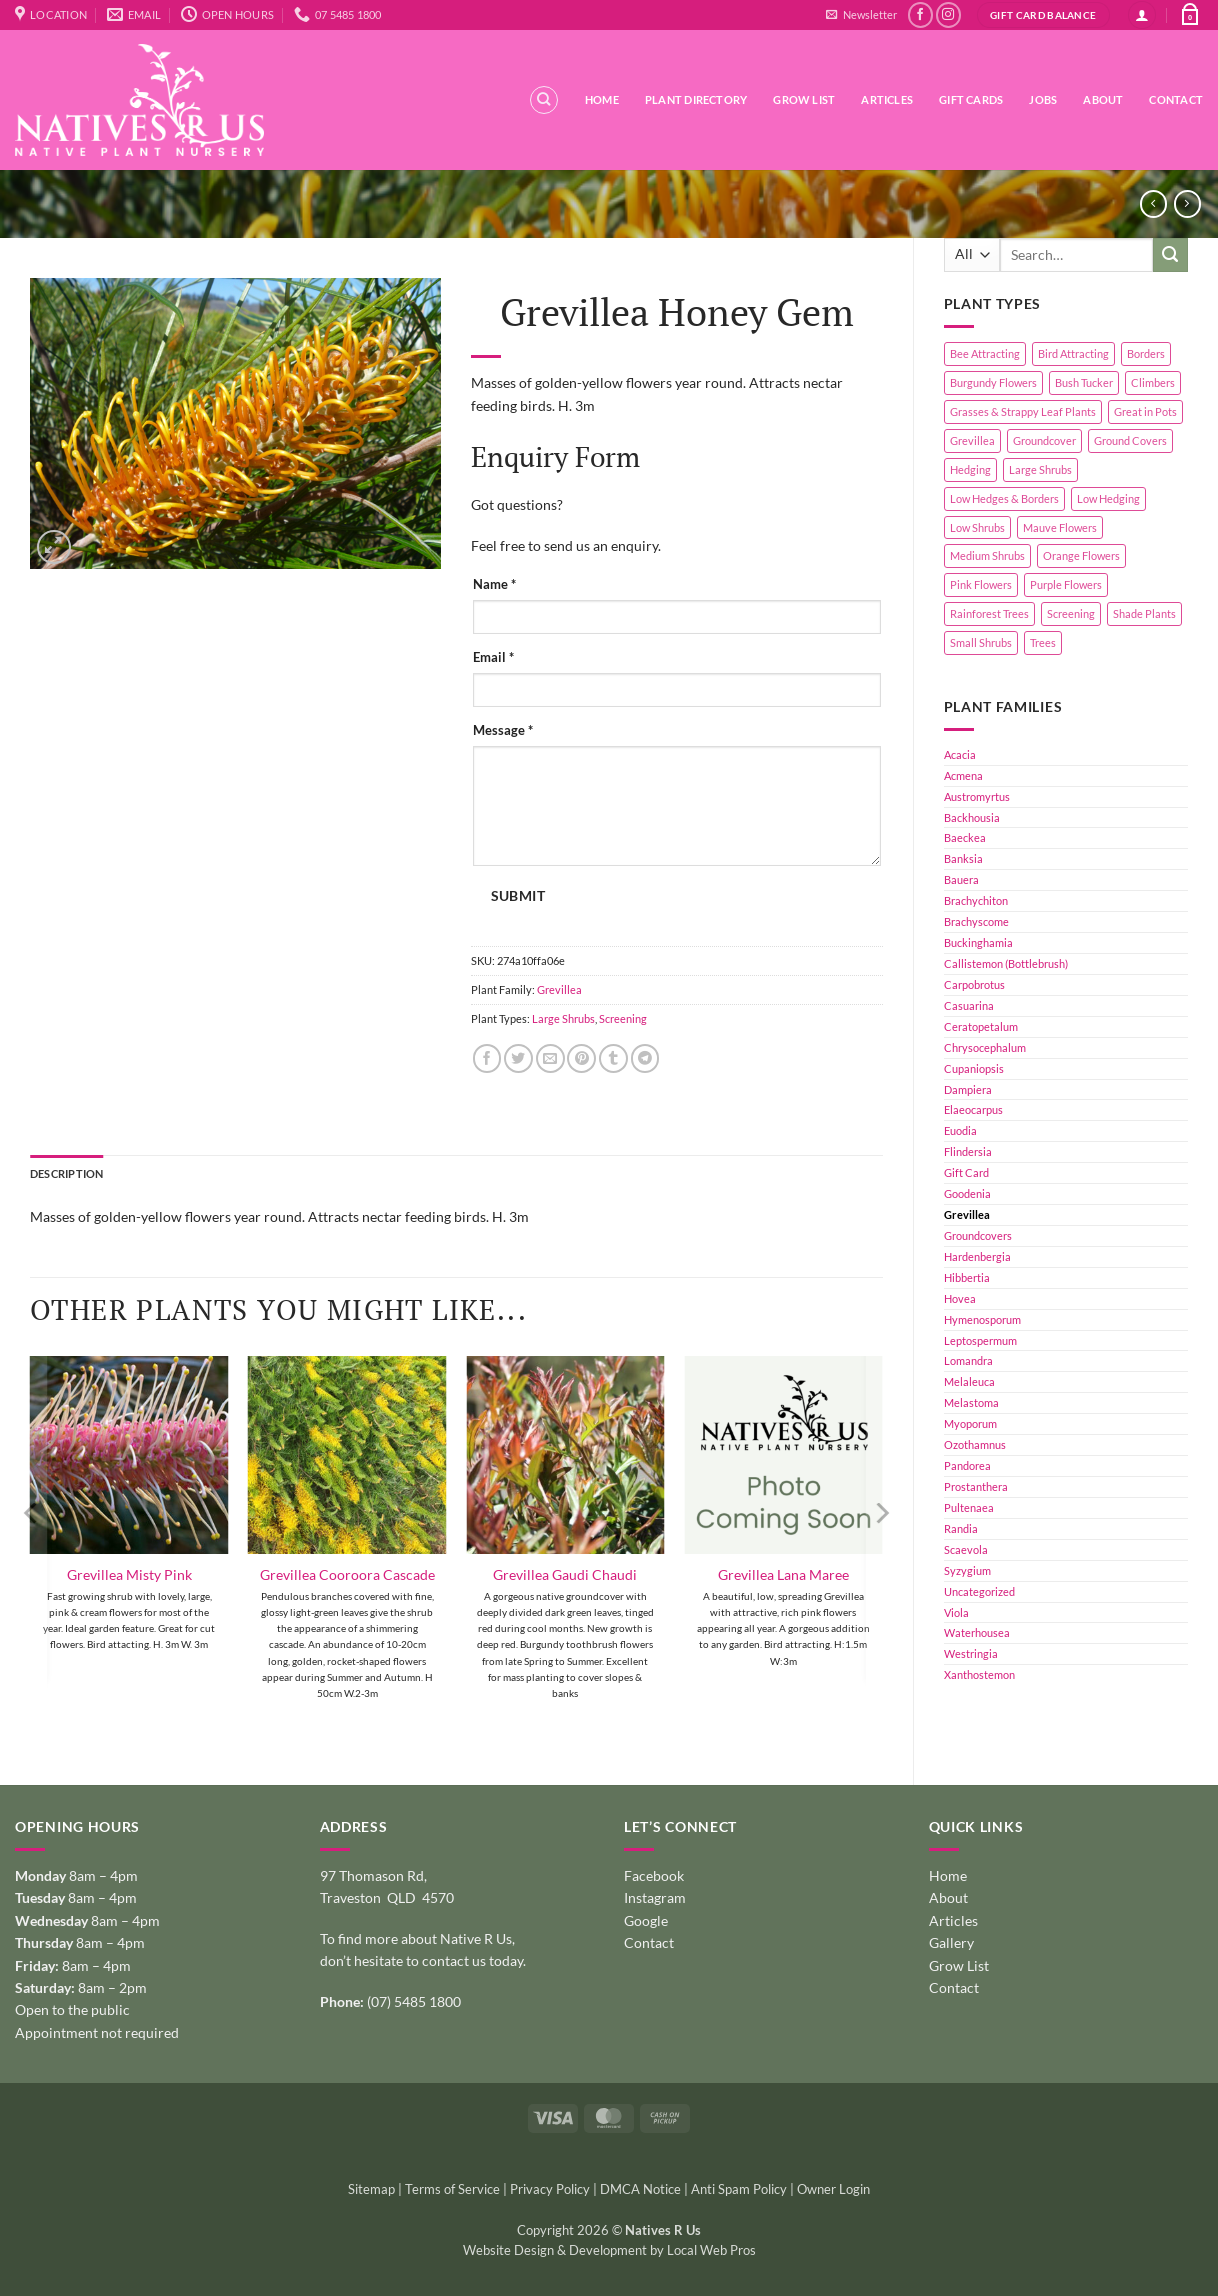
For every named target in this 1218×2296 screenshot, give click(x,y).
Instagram (655, 1897)
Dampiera (968, 1089)
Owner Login (833, 2189)
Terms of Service (452, 2189)
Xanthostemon (979, 1674)
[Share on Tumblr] (613, 1058)
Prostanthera (976, 1486)
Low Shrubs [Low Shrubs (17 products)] (977, 527)
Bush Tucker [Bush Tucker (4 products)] (1084, 382)
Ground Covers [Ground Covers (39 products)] (1130, 440)
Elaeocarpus (973, 1109)
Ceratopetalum (981, 1026)
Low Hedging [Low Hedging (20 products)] (1108, 498)
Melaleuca (969, 1381)
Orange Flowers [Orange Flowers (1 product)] (1081, 555)
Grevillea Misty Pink (129, 1574)
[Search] (544, 100)
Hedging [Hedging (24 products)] (970, 469)
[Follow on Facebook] (920, 15)
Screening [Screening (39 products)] (1071, 613)
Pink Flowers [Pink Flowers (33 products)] (981, 584)
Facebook (654, 1875)
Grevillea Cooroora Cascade (347, 1574)
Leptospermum (980, 1340)
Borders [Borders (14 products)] (1146, 353)
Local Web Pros (711, 2250)
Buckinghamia (978, 942)
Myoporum (970, 1423)
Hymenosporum (982, 1319)
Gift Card (966, 1172)
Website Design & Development (555, 2250)
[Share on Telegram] (645, 1058)
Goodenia (967, 1193)
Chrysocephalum (985, 1047)
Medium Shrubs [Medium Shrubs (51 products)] (987, 555)
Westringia (971, 1653)
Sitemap (371, 2189)
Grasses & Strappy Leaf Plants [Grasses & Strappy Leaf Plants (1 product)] (1023, 411)
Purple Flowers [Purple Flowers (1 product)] (1066, 584)
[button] (861, 15)
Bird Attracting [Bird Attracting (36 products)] (1073, 353)
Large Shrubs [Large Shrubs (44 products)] (1040, 469)
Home (602, 99)
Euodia (960, 1130)
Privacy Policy (550, 2189)
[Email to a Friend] (550, 1058)
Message (503, 730)
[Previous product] (1187, 204)
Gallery (951, 1942)
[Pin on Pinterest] (581, 1058)
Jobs (1043, 99)
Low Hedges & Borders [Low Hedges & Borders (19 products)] (1004, 498)
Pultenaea (969, 1507)
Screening (623, 1018)
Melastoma (971, 1402)
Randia (961, 1528)
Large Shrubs (563, 1018)
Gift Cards (971, 99)
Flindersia (968, 1151)
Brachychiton (976, 900)
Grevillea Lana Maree (783, 1574)
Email (493, 657)
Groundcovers (978, 1235)
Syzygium (967, 1570)
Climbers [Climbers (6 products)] (1153, 382)
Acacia (960, 754)
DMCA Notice (640, 2189)
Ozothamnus (975, 1444)
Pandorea (967, 1465)
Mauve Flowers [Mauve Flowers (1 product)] (1060, 527)
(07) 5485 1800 (414, 2001)
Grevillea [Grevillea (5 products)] (972, 440)
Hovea (960, 1298)
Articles (887, 99)
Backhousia (972, 817)
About (1103, 99)
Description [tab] (66, 1173)
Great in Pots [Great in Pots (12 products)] (1145, 411)
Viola (956, 1612)
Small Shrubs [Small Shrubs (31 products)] (981, 642)
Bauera (961, 879)
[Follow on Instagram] (948, 15)
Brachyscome (976, 921)
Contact (1176, 99)
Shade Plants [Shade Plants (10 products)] (1144, 613)
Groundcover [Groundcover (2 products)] (1044, 440)
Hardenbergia (977, 1256)
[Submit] (1170, 255)
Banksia (963, 858)
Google (646, 1920)
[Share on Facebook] (487, 1058)
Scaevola (966, 1549)
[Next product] (1153, 204)
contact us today (472, 1960)
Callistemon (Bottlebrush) (1006, 963)
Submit (518, 896)
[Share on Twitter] (518, 1058)
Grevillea (967, 1214)
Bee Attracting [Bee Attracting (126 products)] (985, 353)
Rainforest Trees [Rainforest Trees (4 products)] (989, 613)
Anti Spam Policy (739, 2189)
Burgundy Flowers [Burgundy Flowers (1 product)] (993, 382)
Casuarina (969, 1005)
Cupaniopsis (974, 1068)
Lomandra (968, 1360)
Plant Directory (696, 99)
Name (494, 584)
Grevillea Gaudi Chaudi (565, 1574)
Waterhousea (977, 1632)
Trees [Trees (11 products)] (1043, 642)
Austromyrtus (977, 796)
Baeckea (965, 837)
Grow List (804, 99)
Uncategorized (979, 1591)
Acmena (963, 775)
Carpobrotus (974, 984)
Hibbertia (967, 1277)
